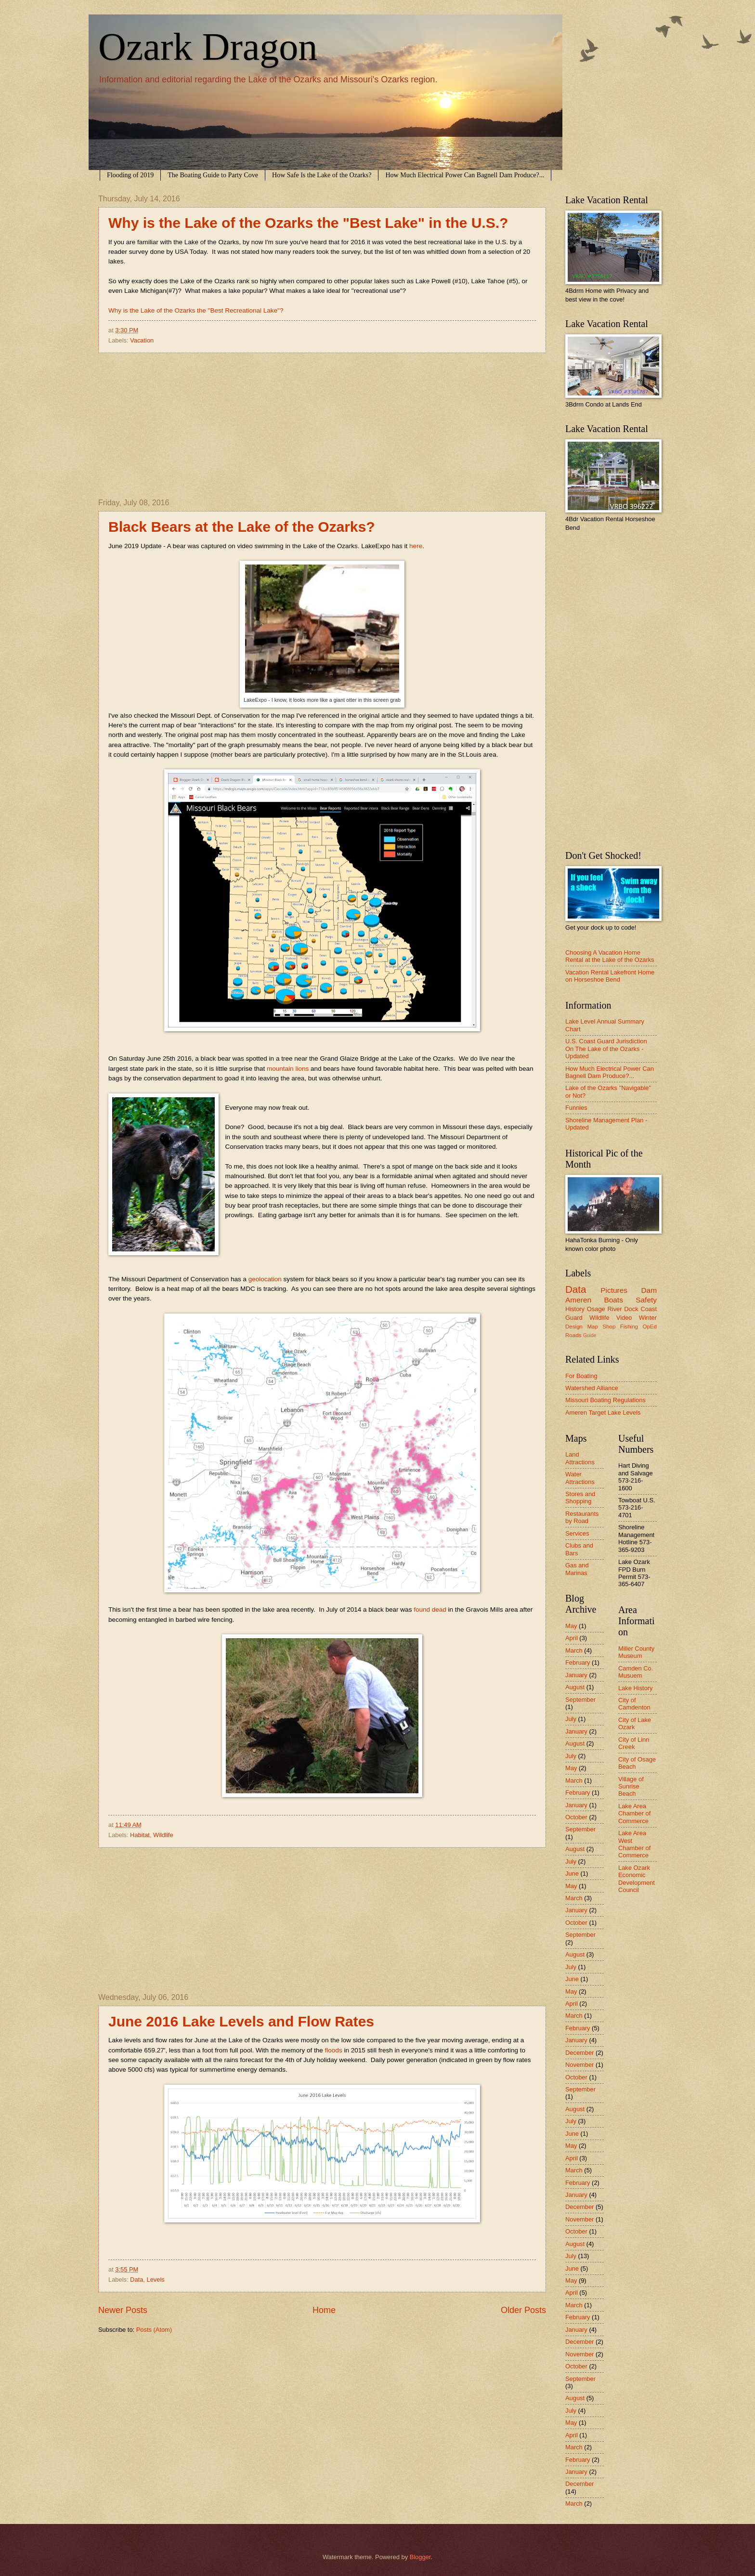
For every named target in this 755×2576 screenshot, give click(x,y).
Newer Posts (122, 2310)
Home (324, 2310)
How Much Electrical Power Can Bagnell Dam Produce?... (464, 175)
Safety (646, 1300)
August (575, 1687)
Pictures (613, 1290)
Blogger (420, 2557)
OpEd (649, 1326)
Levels (155, 2279)
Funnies (576, 1107)
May (571, 1626)
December (579, 2052)
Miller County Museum (636, 1652)
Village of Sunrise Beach (631, 1786)
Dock (631, 1309)
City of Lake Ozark (634, 1723)
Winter (648, 1317)
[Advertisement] (322, 426)
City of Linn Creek (633, 1743)
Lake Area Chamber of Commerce (634, 1813)
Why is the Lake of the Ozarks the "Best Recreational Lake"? (195, 310)
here (415, 546)
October (576, 1817)
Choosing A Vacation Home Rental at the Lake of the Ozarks (609, 956)
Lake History (635, 1688)
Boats (613, 1300)
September (580, 1699)
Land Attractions (580, 1458)
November (579, 2064)
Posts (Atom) (154, 2329)
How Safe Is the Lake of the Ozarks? (321, 175)
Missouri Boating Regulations (605, 1400)
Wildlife (163, 1835)
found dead (430, 1609)
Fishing (629, 1326)
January (576, 1675)
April (571, 1638)
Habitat (140, 1835)
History (575, 1309)
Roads (573, 1335)
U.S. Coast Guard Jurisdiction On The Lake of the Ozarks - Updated (606, 1049)
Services (577, 1533)
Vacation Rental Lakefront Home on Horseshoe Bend (609, 976)
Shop (608, 1326)
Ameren (578, 1300)
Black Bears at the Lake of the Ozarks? (241, 527)
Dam (649, 1290)
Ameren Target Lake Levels (603, 1412)
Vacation (142, 340)
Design (574, 1326)
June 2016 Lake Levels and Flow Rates (241, 2021)
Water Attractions (580, 1478)
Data (136, 2279)
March (574, 1650)
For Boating (581, 1376)
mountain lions (288, 1068)
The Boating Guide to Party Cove (213, 175)
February (577, 1662)
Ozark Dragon (207, 47)
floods (333, 2050)
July (570, 1718)
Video (624, 1317)
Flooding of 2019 (130, 175)
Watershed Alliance (591, 1388)
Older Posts (523, 2310)
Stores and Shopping (580, 1497)
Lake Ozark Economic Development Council (636, 1878)
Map (592, 1326)
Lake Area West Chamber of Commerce (634, 1844)
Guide (589, 1335)
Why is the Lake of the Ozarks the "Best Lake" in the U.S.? (308, 223)
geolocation (265, 1279)
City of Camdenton (634, 1703)
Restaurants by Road (582, 1517)
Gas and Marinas (577, 1569)
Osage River (604, 1309)
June (572, 1873)
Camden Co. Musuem (635, 1672)
